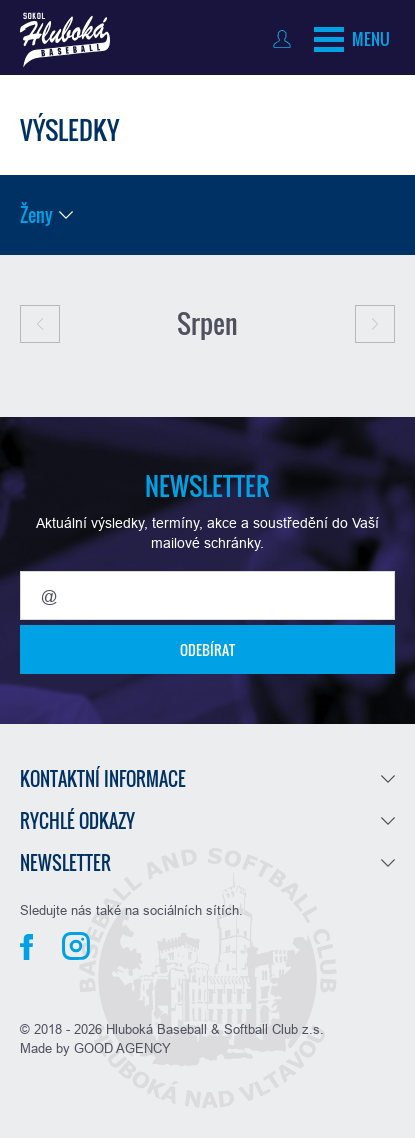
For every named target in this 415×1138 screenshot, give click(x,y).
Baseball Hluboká (65, 40)
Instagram (76, 946)
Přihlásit (286, 39)
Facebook (26, 947)
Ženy (36, 215)
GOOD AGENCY (122, 1048)
